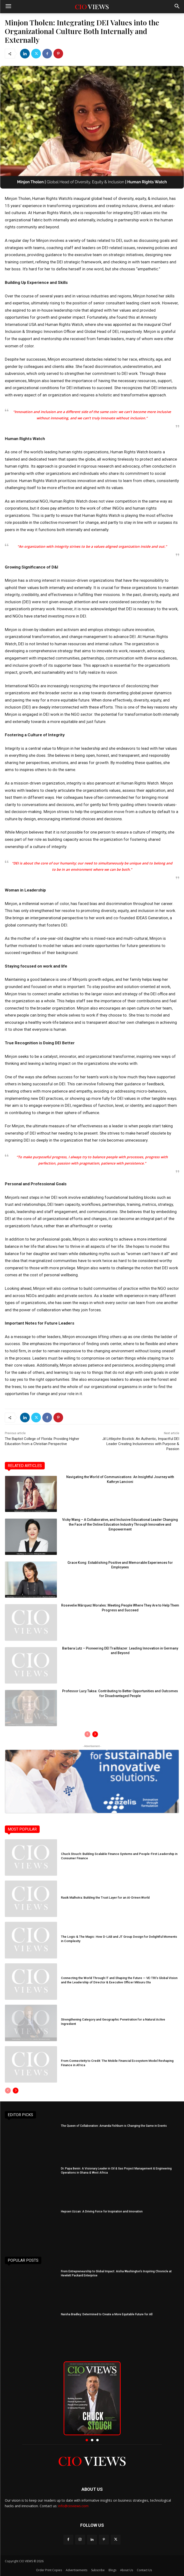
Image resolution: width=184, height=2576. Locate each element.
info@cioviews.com (73, 2506)
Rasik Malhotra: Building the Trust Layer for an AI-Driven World (105, 1897)
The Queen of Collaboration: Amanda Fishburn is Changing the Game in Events (114, 2125)
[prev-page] (87, 1734)
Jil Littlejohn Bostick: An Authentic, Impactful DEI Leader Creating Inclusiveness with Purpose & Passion (140, 1444)
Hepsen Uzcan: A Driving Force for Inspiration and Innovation (102, 2211)
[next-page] (95, 1734)
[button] (87, 2440)
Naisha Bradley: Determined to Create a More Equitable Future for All (107, 2314)
